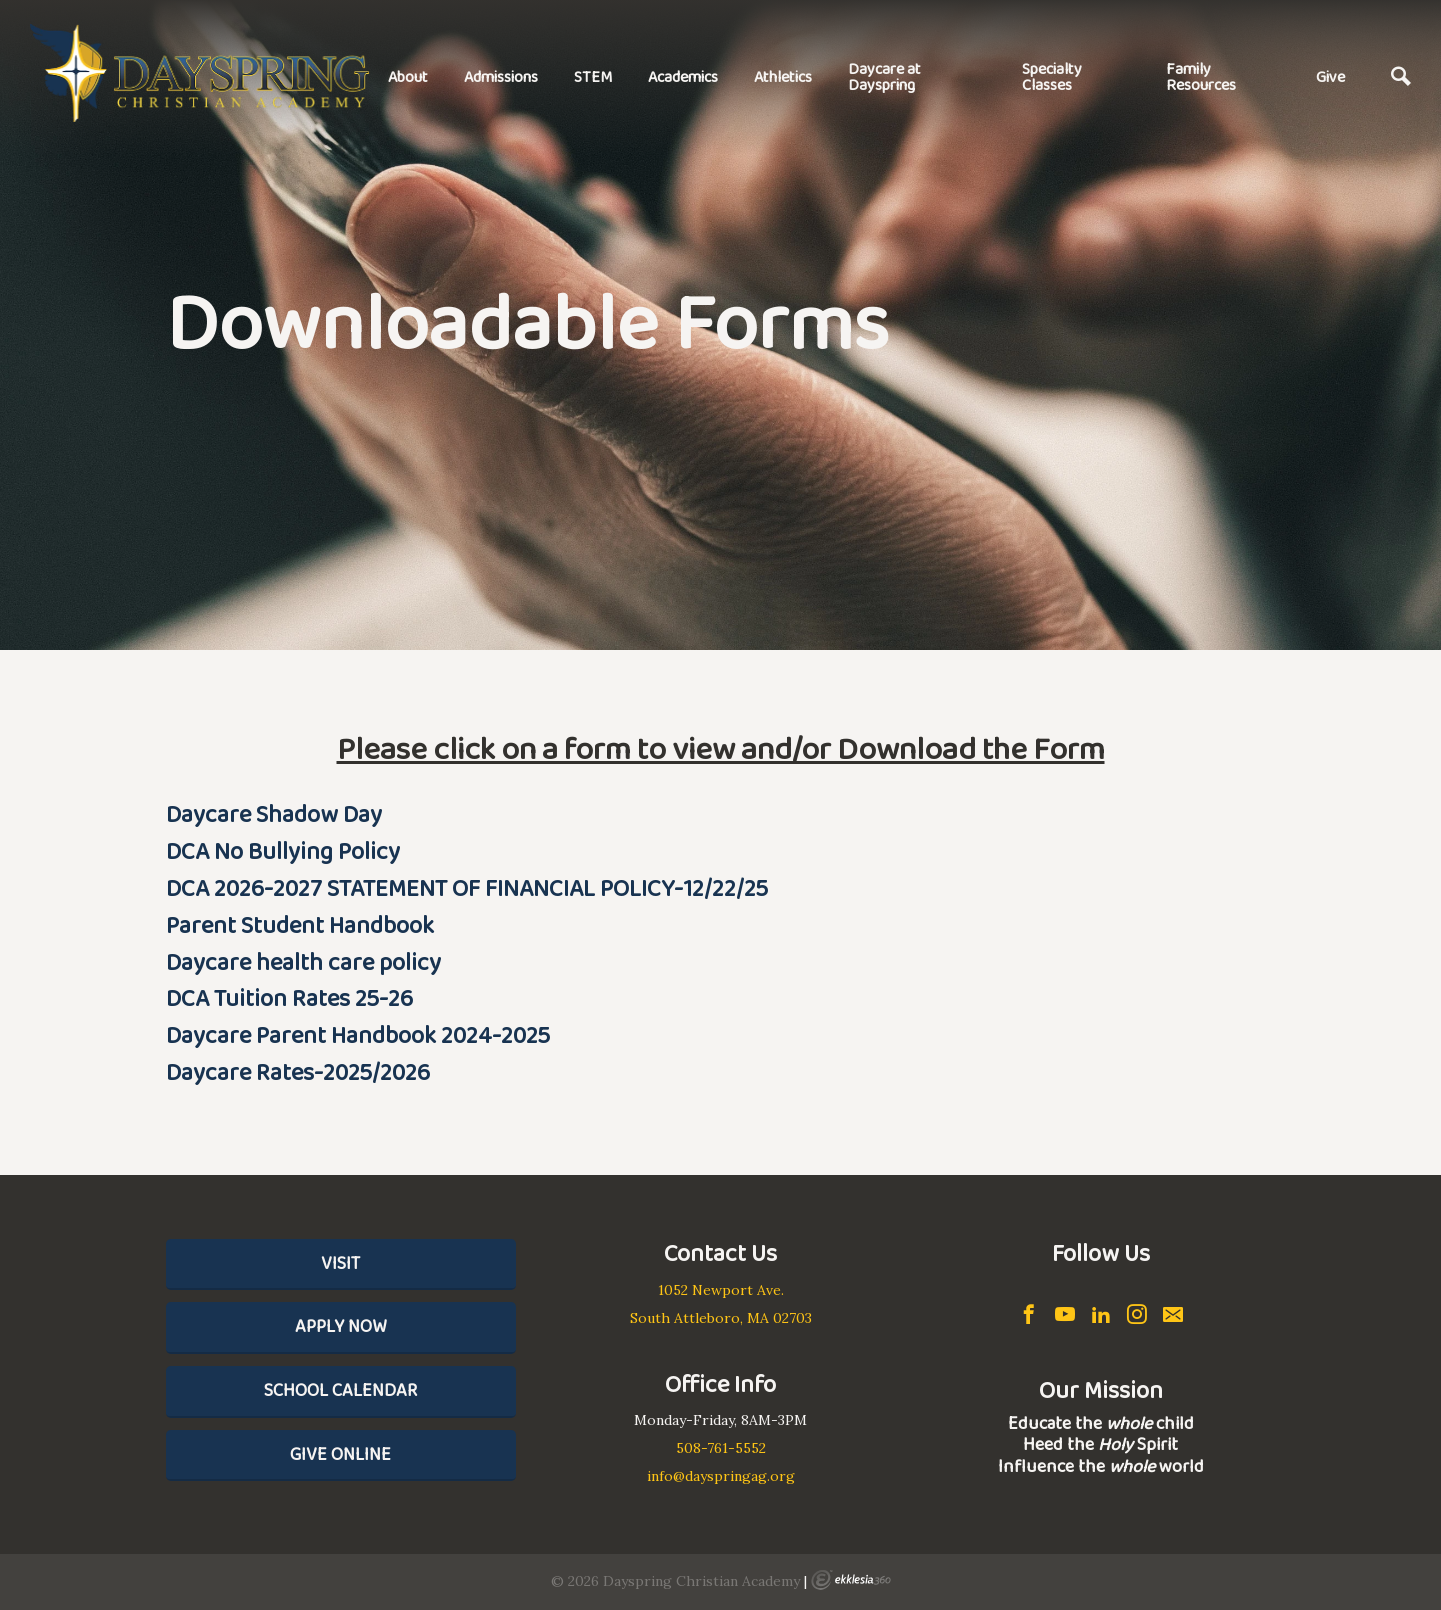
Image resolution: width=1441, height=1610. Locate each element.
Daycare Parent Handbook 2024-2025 (358, 1034)
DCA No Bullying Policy (283, 850)
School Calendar (340, 1390)
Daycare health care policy (303, 961)
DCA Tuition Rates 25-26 (289, 997)
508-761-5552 (721, 1448)
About (408, 76)
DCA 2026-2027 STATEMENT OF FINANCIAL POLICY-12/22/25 (467, 887)
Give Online (340, 1454)
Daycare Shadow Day (274, 813)
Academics (683, 76)
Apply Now (340, 1326)
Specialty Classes (1052, 76)
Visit (340, 1263)
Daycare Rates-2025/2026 (298, 1071)
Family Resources (1201, 76)
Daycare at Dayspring (884, 76)
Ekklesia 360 (851, 1580)
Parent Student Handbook (300, 924)
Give (1330, 76)
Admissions (501, 76)
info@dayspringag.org (721, 1476)
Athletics (783, 76)
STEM (593, 76)
